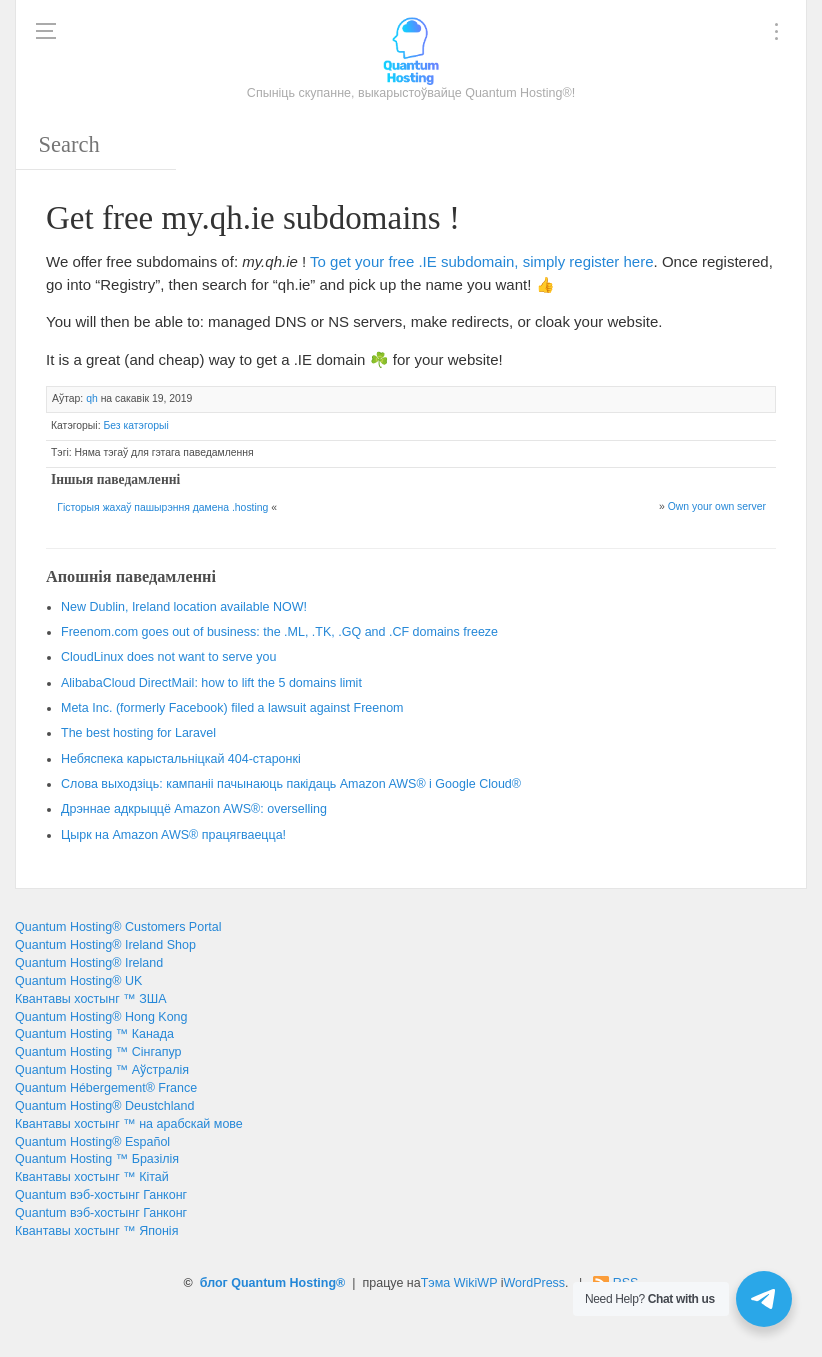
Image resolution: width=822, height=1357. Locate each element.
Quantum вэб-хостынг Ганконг (101, 1195)
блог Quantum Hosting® (273, 1283)
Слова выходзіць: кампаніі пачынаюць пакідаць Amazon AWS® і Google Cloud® (291, 784)
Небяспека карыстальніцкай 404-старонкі (181, 759)
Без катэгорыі (135, 425)
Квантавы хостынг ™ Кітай (92, 1177)
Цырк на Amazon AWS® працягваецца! (173, 835)
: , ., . (279, 632)
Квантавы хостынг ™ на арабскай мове (129, 1124)
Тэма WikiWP (459, 1283)
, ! (184, 607)
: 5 (211, 683)
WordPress (535, 1283)
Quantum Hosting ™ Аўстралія (102, 1070)
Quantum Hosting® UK (78, 981)
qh (92, 398)
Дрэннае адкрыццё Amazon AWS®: (194, 809)
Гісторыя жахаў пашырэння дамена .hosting (162, 507)
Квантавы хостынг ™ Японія (96, 1231)
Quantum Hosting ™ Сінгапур (98, 1052)
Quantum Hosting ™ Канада (94, 1034)
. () (232, 708)
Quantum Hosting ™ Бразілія (97, 1159)
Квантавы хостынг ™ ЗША (91, 999)
